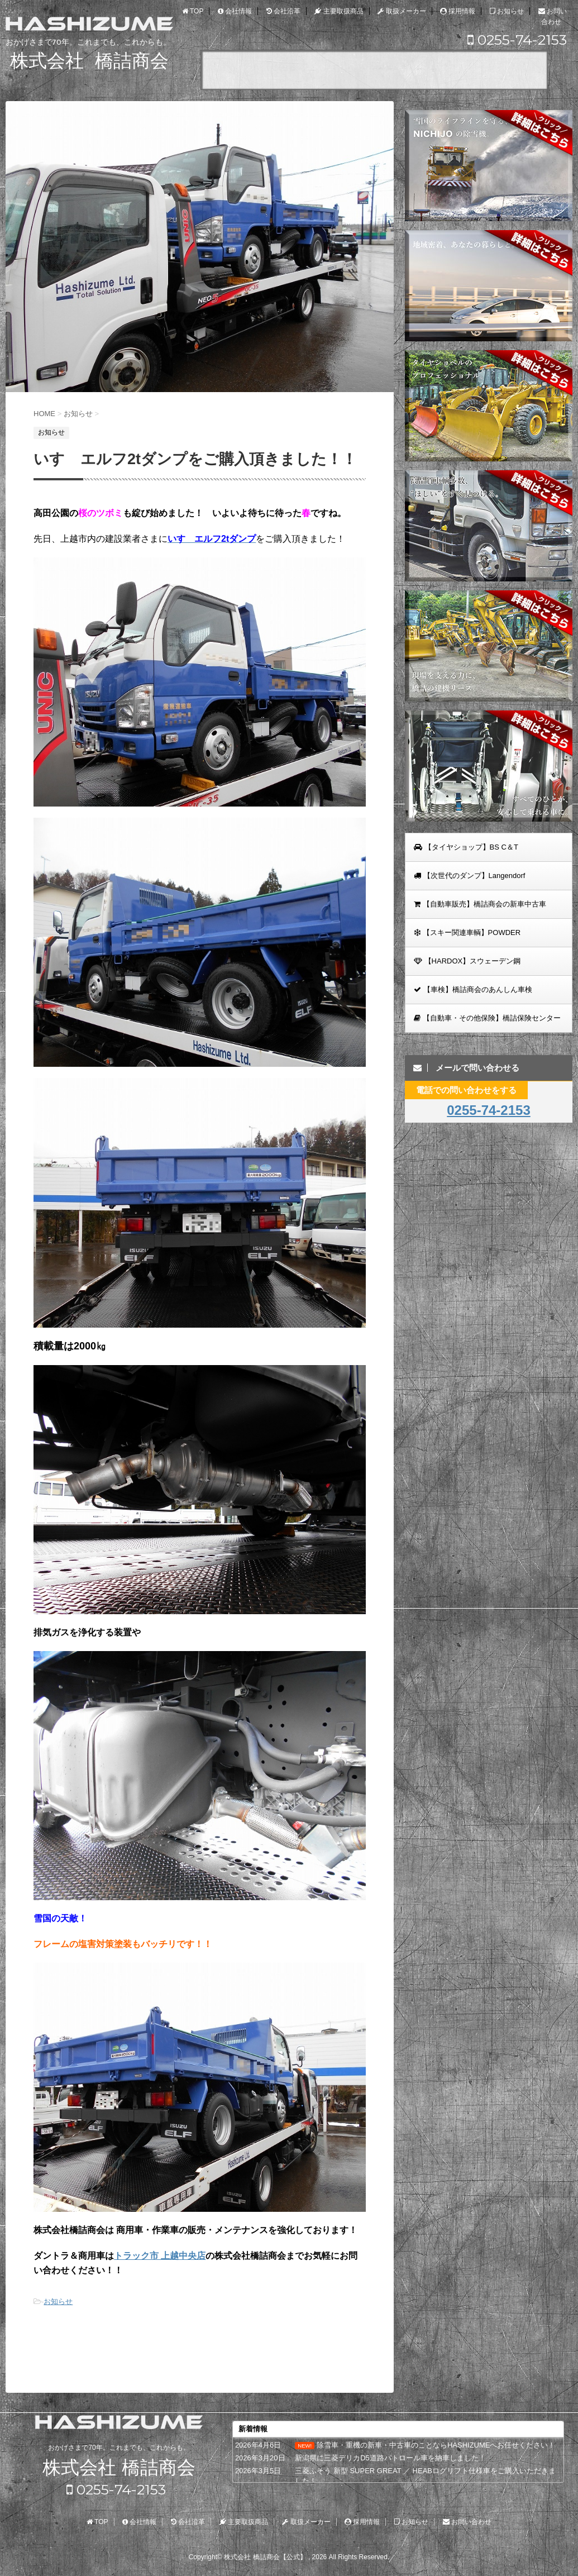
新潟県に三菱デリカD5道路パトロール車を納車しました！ (390, 2458)
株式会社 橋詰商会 (118, 2468)
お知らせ (58, 2301)
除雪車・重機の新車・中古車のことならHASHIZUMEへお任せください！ (436, 2445)
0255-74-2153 (517, 39)
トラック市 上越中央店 (160, 2255)
